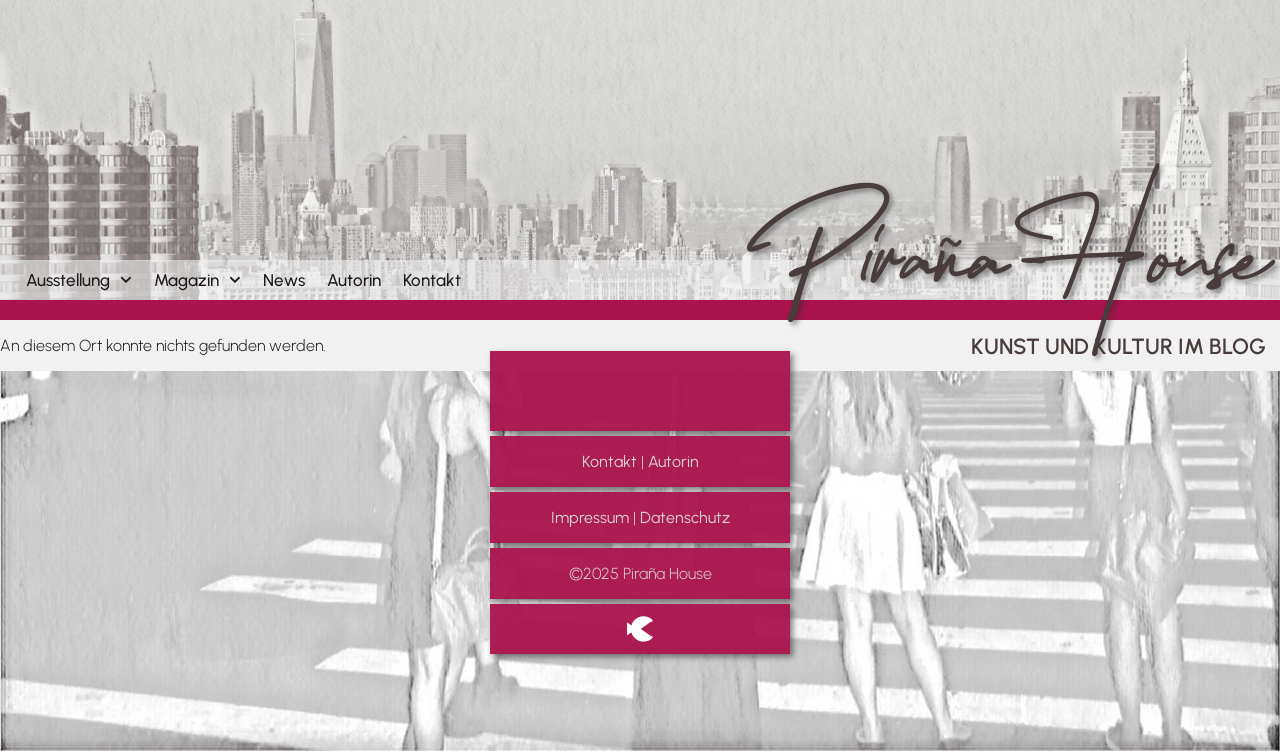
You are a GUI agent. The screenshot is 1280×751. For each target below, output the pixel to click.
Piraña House (1001, 214)
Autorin (354, 280)
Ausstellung (79, 280)
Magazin (197, 280)
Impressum (590, 517)
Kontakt (432, 280)
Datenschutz (685, 517)
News (284, 280)
